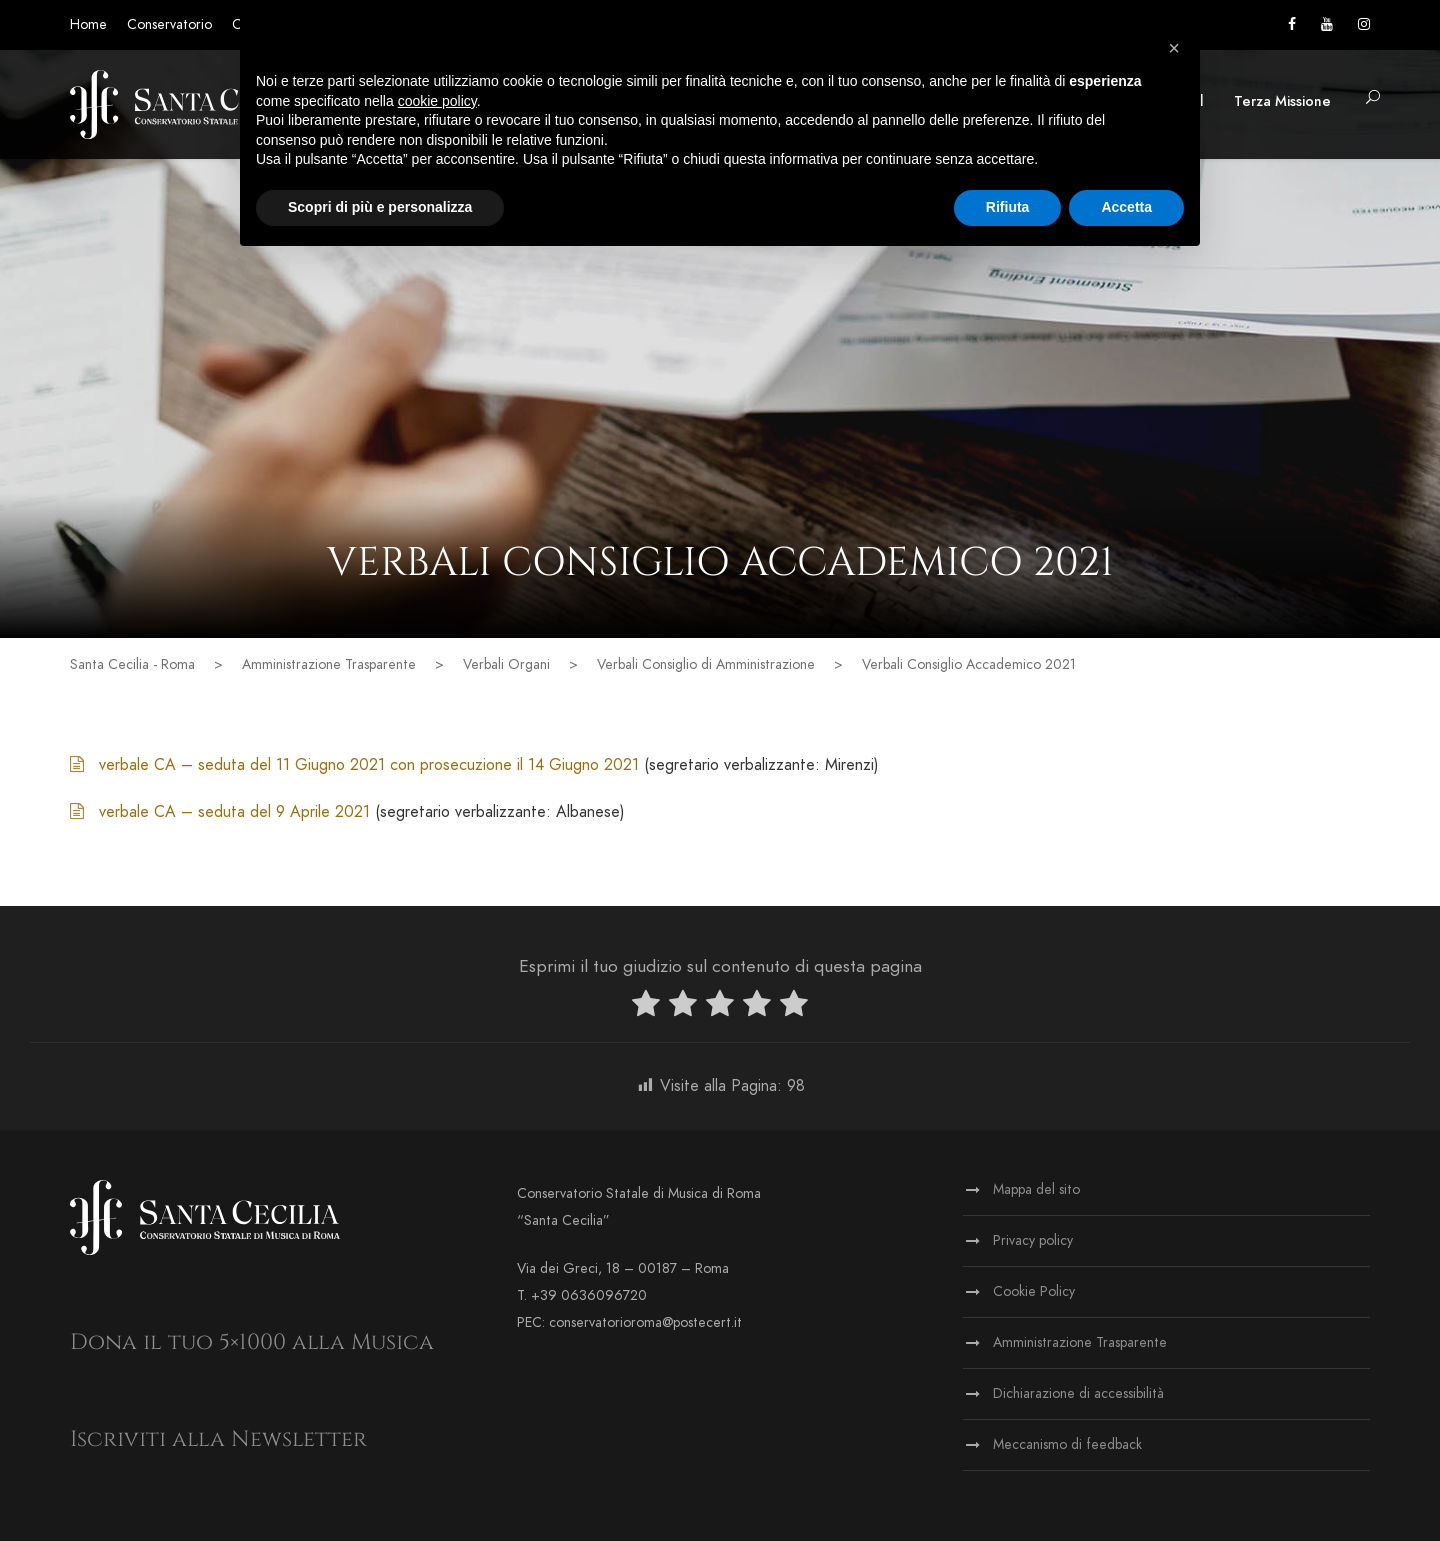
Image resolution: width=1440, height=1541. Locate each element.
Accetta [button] (1126, 207)
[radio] (646, 1007)
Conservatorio (169, 24)
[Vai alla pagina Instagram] (1364, 24)
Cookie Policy (1034, 1291)
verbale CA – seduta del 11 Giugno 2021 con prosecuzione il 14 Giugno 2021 (369, 765)
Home (88, 24)
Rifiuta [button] (1008, 207)
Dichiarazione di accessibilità (1078, 1393)
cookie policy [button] (437, 101)
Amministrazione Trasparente (1080, 1342)
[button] (1373, 98)
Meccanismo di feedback (1067, 1444)
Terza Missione (1282, 101)
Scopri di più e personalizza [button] (380, 207)
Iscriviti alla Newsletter (218, 1439)
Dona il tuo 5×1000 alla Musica (252, 1342)
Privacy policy (1033, 1240)
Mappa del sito (1036, 1189)
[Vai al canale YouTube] (1327, 24)
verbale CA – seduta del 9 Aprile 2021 (237, 812)
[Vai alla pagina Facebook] (1292, 24)
